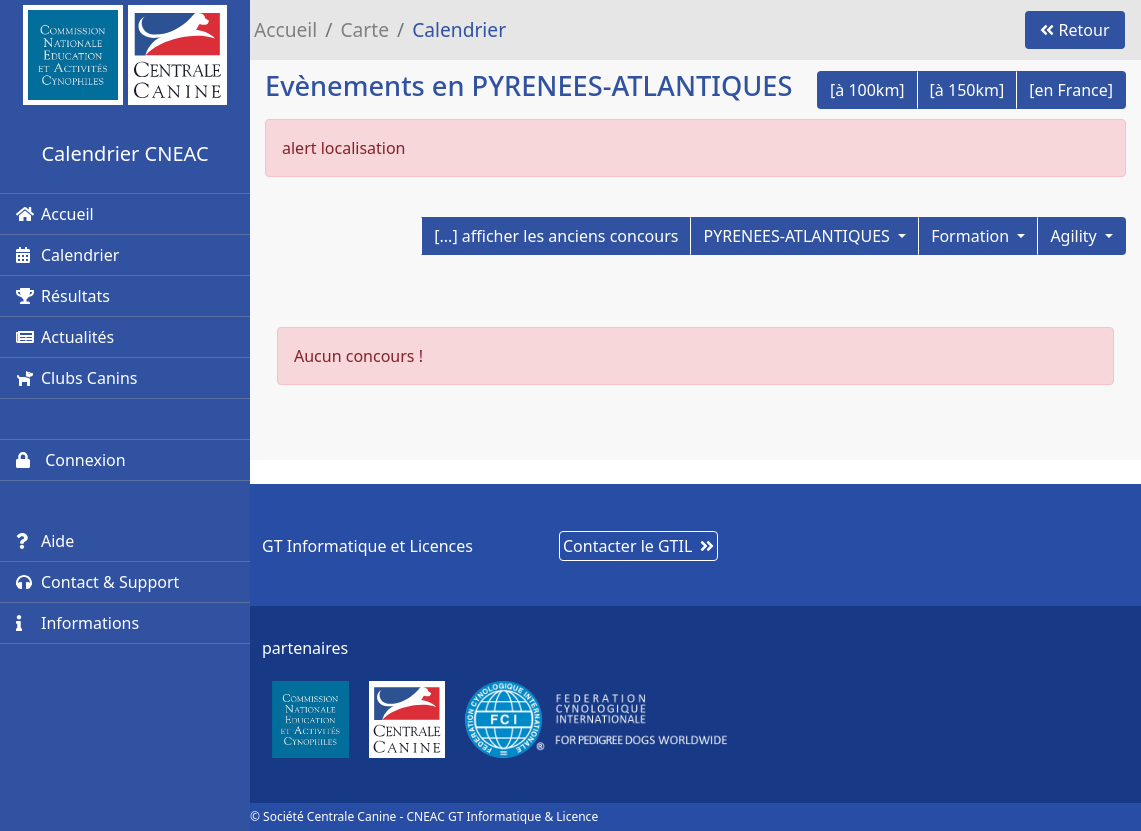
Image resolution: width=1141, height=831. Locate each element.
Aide (45, 541)
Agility (1075, 236)
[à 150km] (967, 90)
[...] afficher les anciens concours (556, 236)
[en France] (1071, 90)
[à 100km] (867, 90)
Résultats (63, 296)
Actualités (65, 337)
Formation (972, 236)
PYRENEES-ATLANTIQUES (798, 236)
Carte (364, 29)
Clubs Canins (76, 378)
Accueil (55, 214)
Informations (77, 623)
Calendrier (67, 255)
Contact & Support (97, 582)
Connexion (71, 460)
